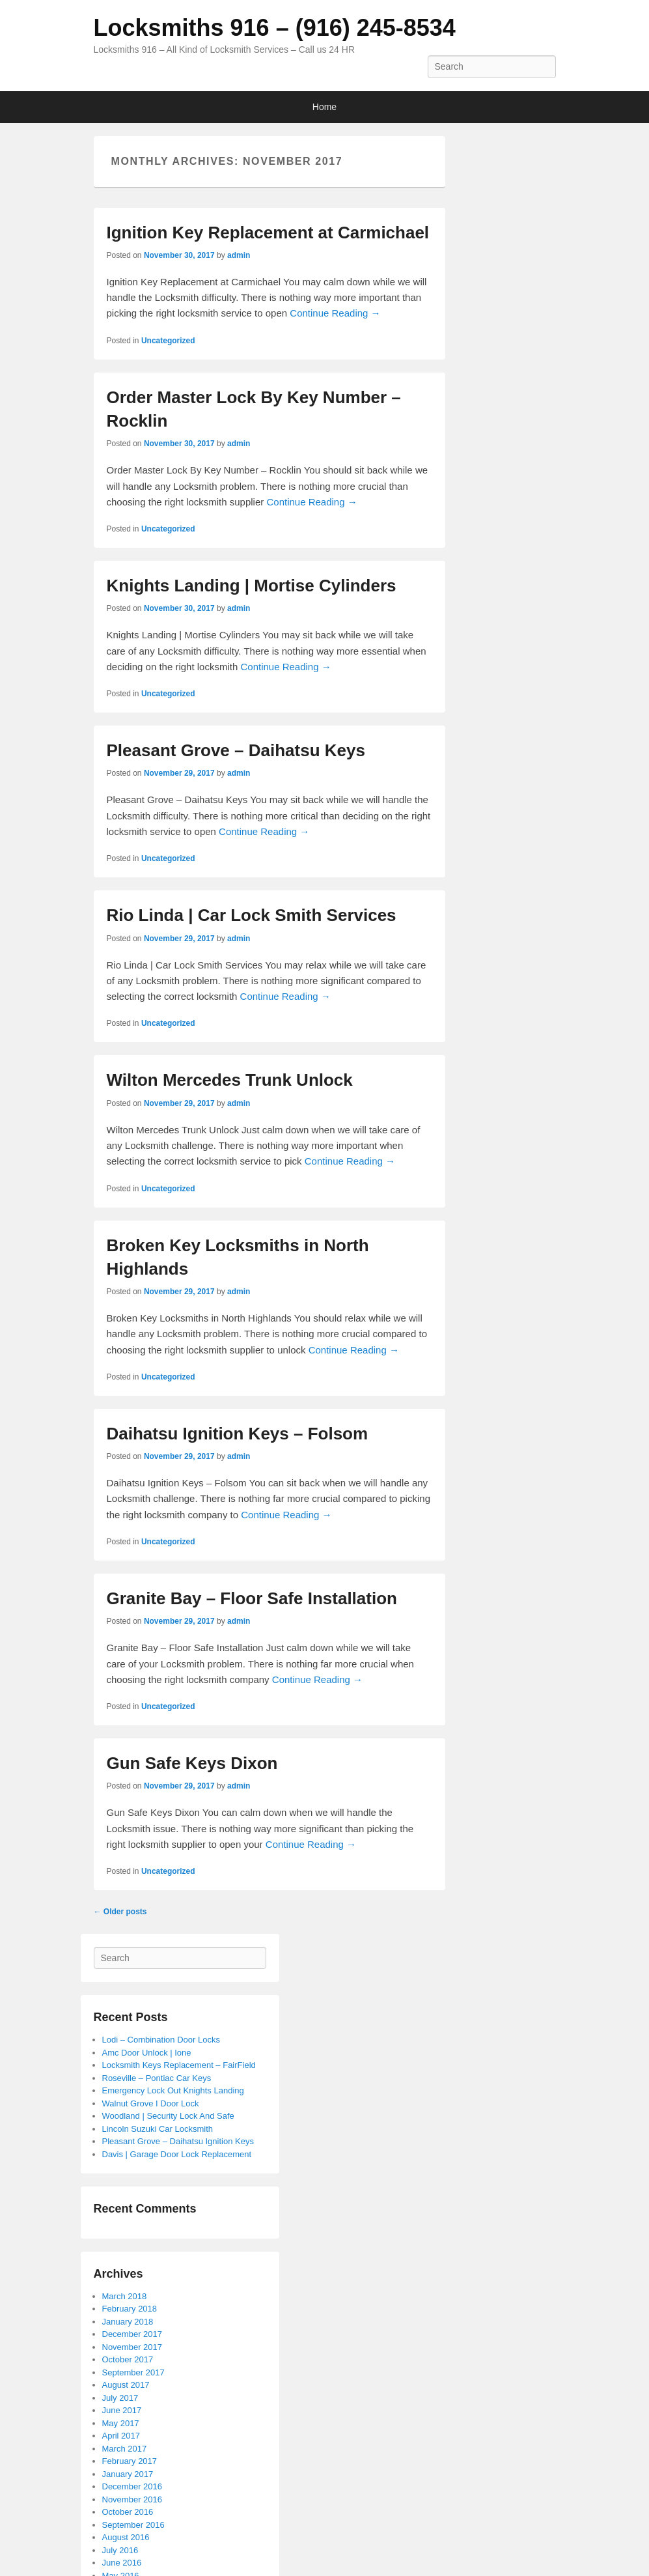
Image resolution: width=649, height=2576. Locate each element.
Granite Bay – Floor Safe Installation (252, 1598)
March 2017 (124, 2449)
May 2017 (120, 2423)
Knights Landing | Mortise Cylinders (251, 585)
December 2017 (132, 2334)
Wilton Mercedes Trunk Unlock (230, 1080)
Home (324, 107)
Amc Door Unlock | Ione (146, 2053)
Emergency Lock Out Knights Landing (173, 2090)
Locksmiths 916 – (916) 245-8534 (275, 27)
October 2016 (128, 2512)
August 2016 (126, 2537)
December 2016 (132, 2486)
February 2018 (130, 2309)
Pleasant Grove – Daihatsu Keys (236, 750)
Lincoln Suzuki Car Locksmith (158, 2129)
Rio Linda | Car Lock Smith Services (251, 915)
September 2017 (133, 2372)
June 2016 (122, 2563)
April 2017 (121, 2436)
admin (238, 255)
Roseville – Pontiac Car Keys (157, 2078)
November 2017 (132, 2347)
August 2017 (126, 2385)
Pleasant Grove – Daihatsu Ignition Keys (178, 2141)
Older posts (120, 1911)
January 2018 (128, 2322)
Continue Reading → (335, 312)
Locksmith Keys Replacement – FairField (179, 2065)
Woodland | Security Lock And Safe (168, 2116)
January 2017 (128, 2474)
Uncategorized (168, 340)
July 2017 (120, 2398)
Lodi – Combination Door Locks (161, 2040)
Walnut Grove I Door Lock (150, 2103)
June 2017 (122, 2410)
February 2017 (130, 2461)
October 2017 (128, 2359)
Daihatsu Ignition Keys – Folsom (237, 1433)
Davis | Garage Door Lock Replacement (177, 2154)
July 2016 (120, 2550)
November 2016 (132, 2499)
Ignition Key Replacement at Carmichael (268, 232)
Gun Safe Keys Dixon (192, 1763)
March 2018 (124, 2296)
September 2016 (133, 2525)
